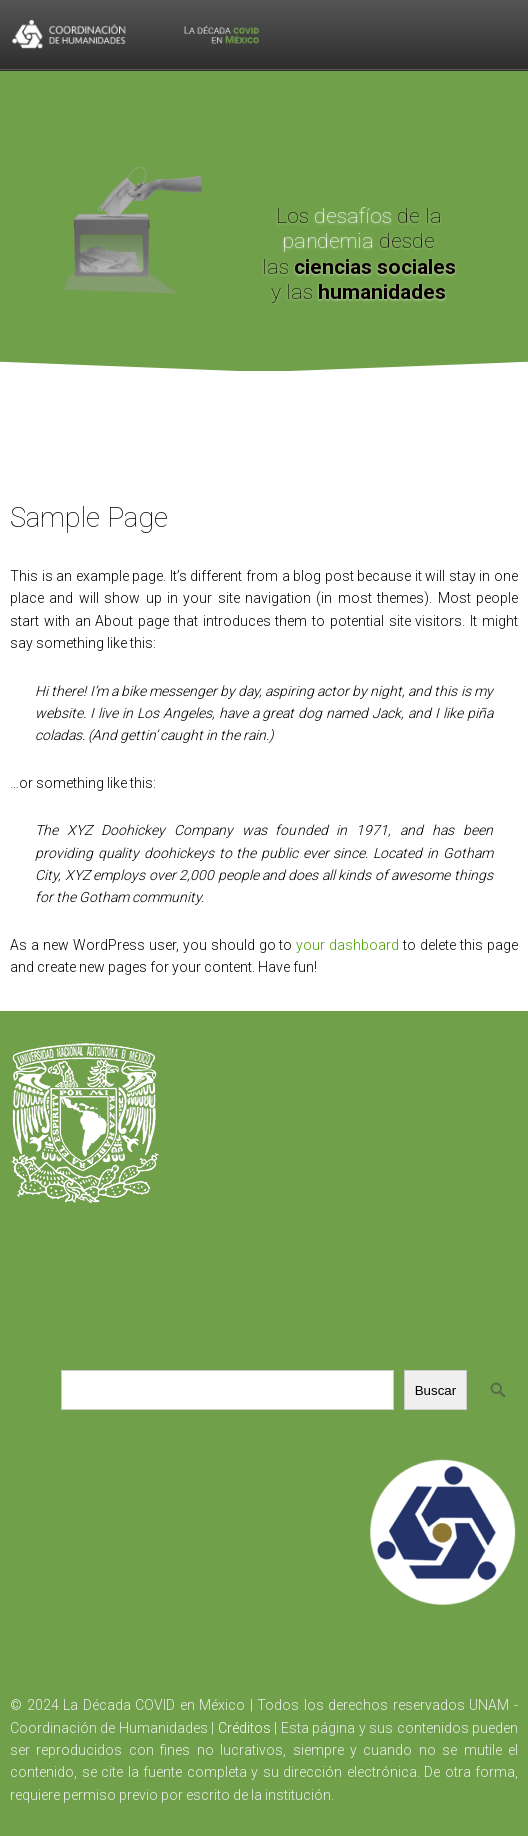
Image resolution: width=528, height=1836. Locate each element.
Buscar (435, 1390)
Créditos (244, 1728)
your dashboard (347, 945)
